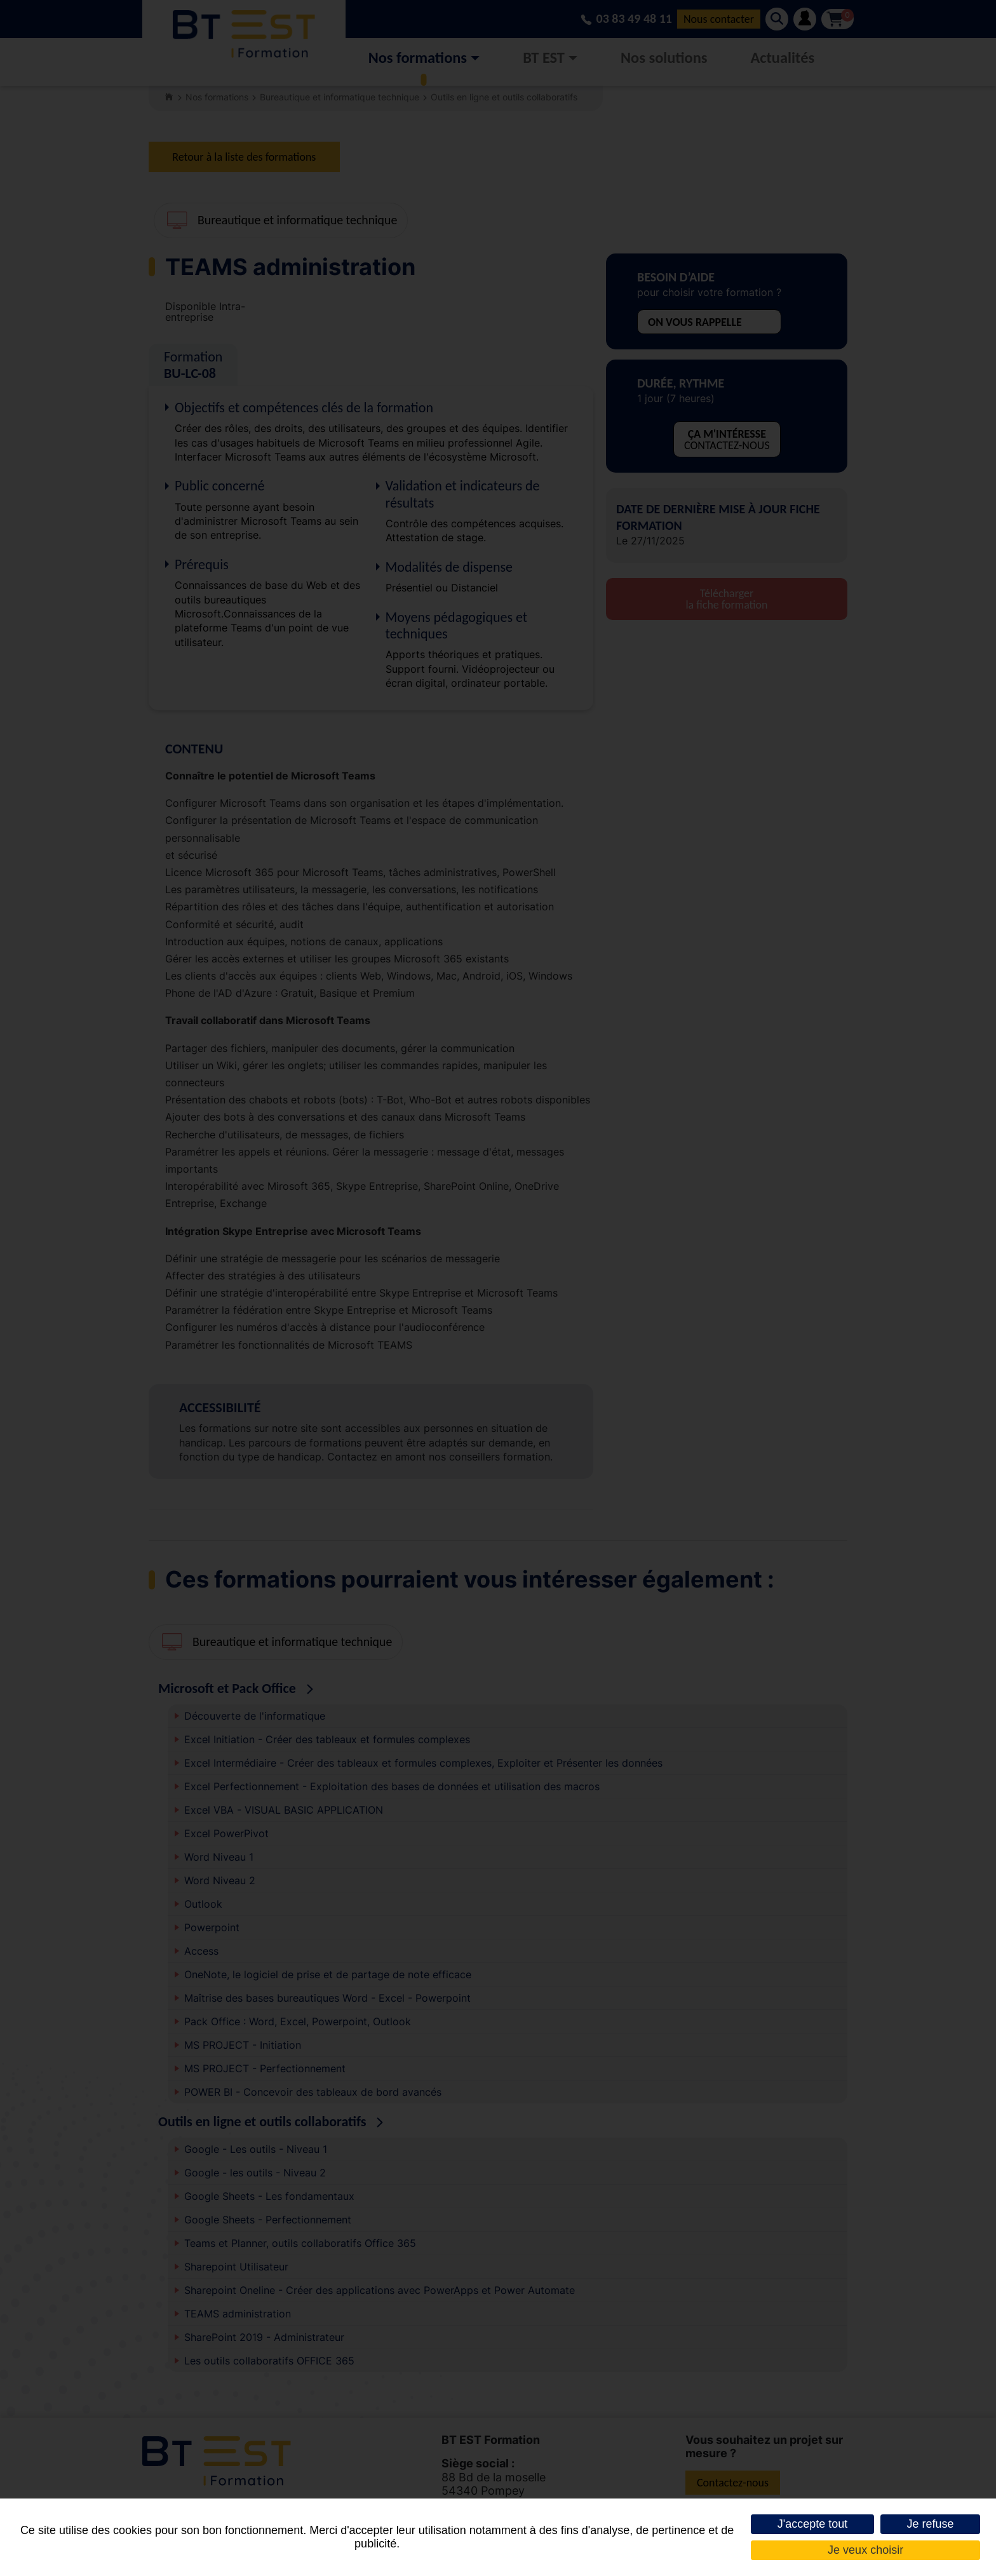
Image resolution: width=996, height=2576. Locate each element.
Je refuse (929, 2524)
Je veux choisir (865, 2550)
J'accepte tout (812, 2524)
